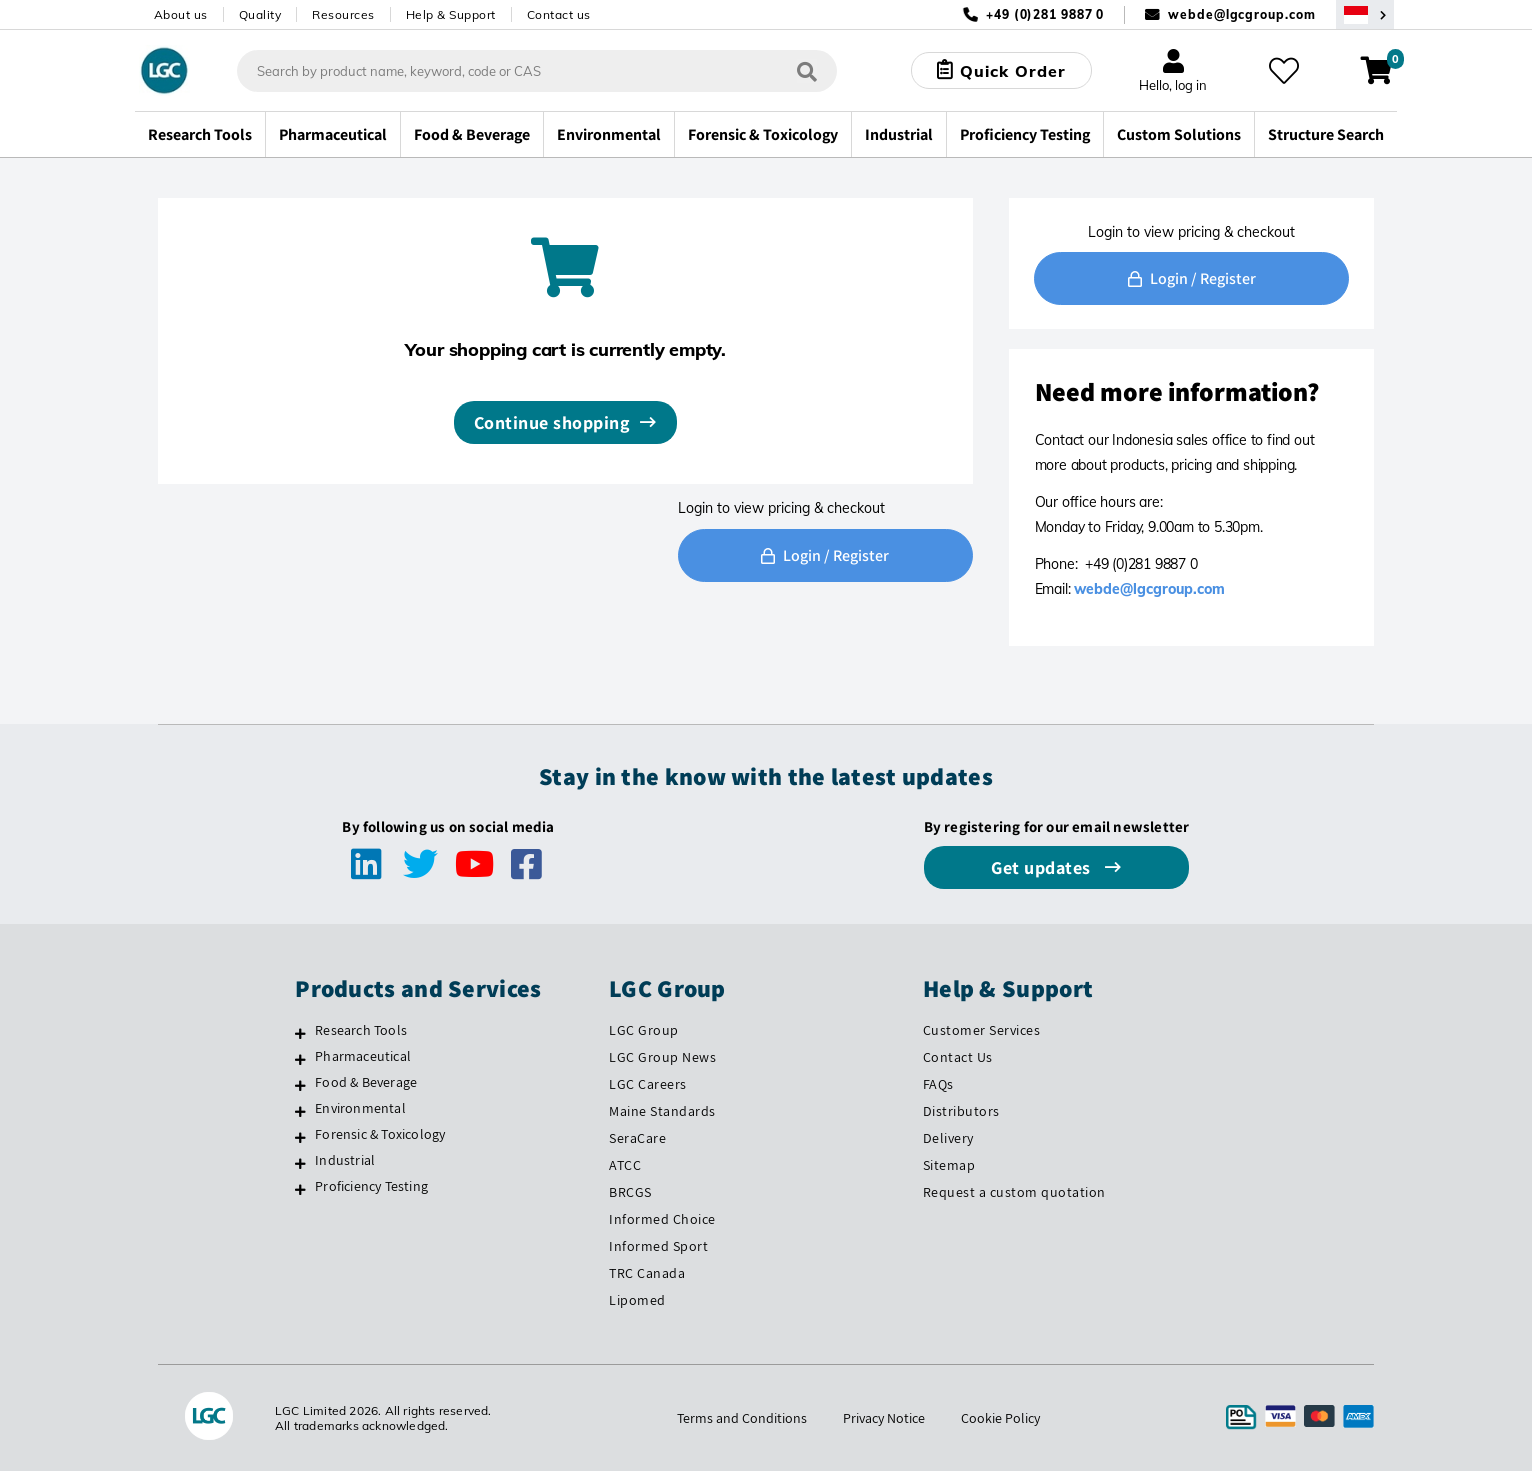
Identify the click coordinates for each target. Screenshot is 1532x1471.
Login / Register (825, 555)
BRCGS (630, 1192)
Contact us (559, 14)
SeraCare (637, 1138)
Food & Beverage (366, 1082)
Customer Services (982, 1030)
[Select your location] (1365, 14)
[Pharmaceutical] (300, 1059)
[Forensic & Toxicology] (300, 1137)
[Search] (807, 70)
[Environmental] (300, 1111)
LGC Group (644, 1030)
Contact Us (958, 1057)
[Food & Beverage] (300, 1085)
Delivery (948, 1138)
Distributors (961, 1111)
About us (181, 14)
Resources (343, 14)
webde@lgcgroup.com (1241, 14)
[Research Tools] (300, 1033)
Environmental (360, 1108)
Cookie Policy (1000, 1418)
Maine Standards (662, 1111)
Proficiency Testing (371, 1186)
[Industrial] (300, 1163)
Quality (260, 14)
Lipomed (637, 1300)
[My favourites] (1284, 71)
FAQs (938, 1084)
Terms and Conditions (742, 1418)
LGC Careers (648, 1084)
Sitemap (949, 1165)
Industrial (345, 1160)
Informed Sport (658, 1246)
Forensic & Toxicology (380, 1134)
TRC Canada (647, 1273)
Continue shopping (552, 422)
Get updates (1043, 867)
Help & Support (451, 14)
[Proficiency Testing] (300, 1189)
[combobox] (537, 71)
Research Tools (361, 1030)
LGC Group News (662, 1057)
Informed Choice (662, 1219)
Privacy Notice (884, 1418)
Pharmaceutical (363, 1056)
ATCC (625, 1165)
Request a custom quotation (1014, 1192)
